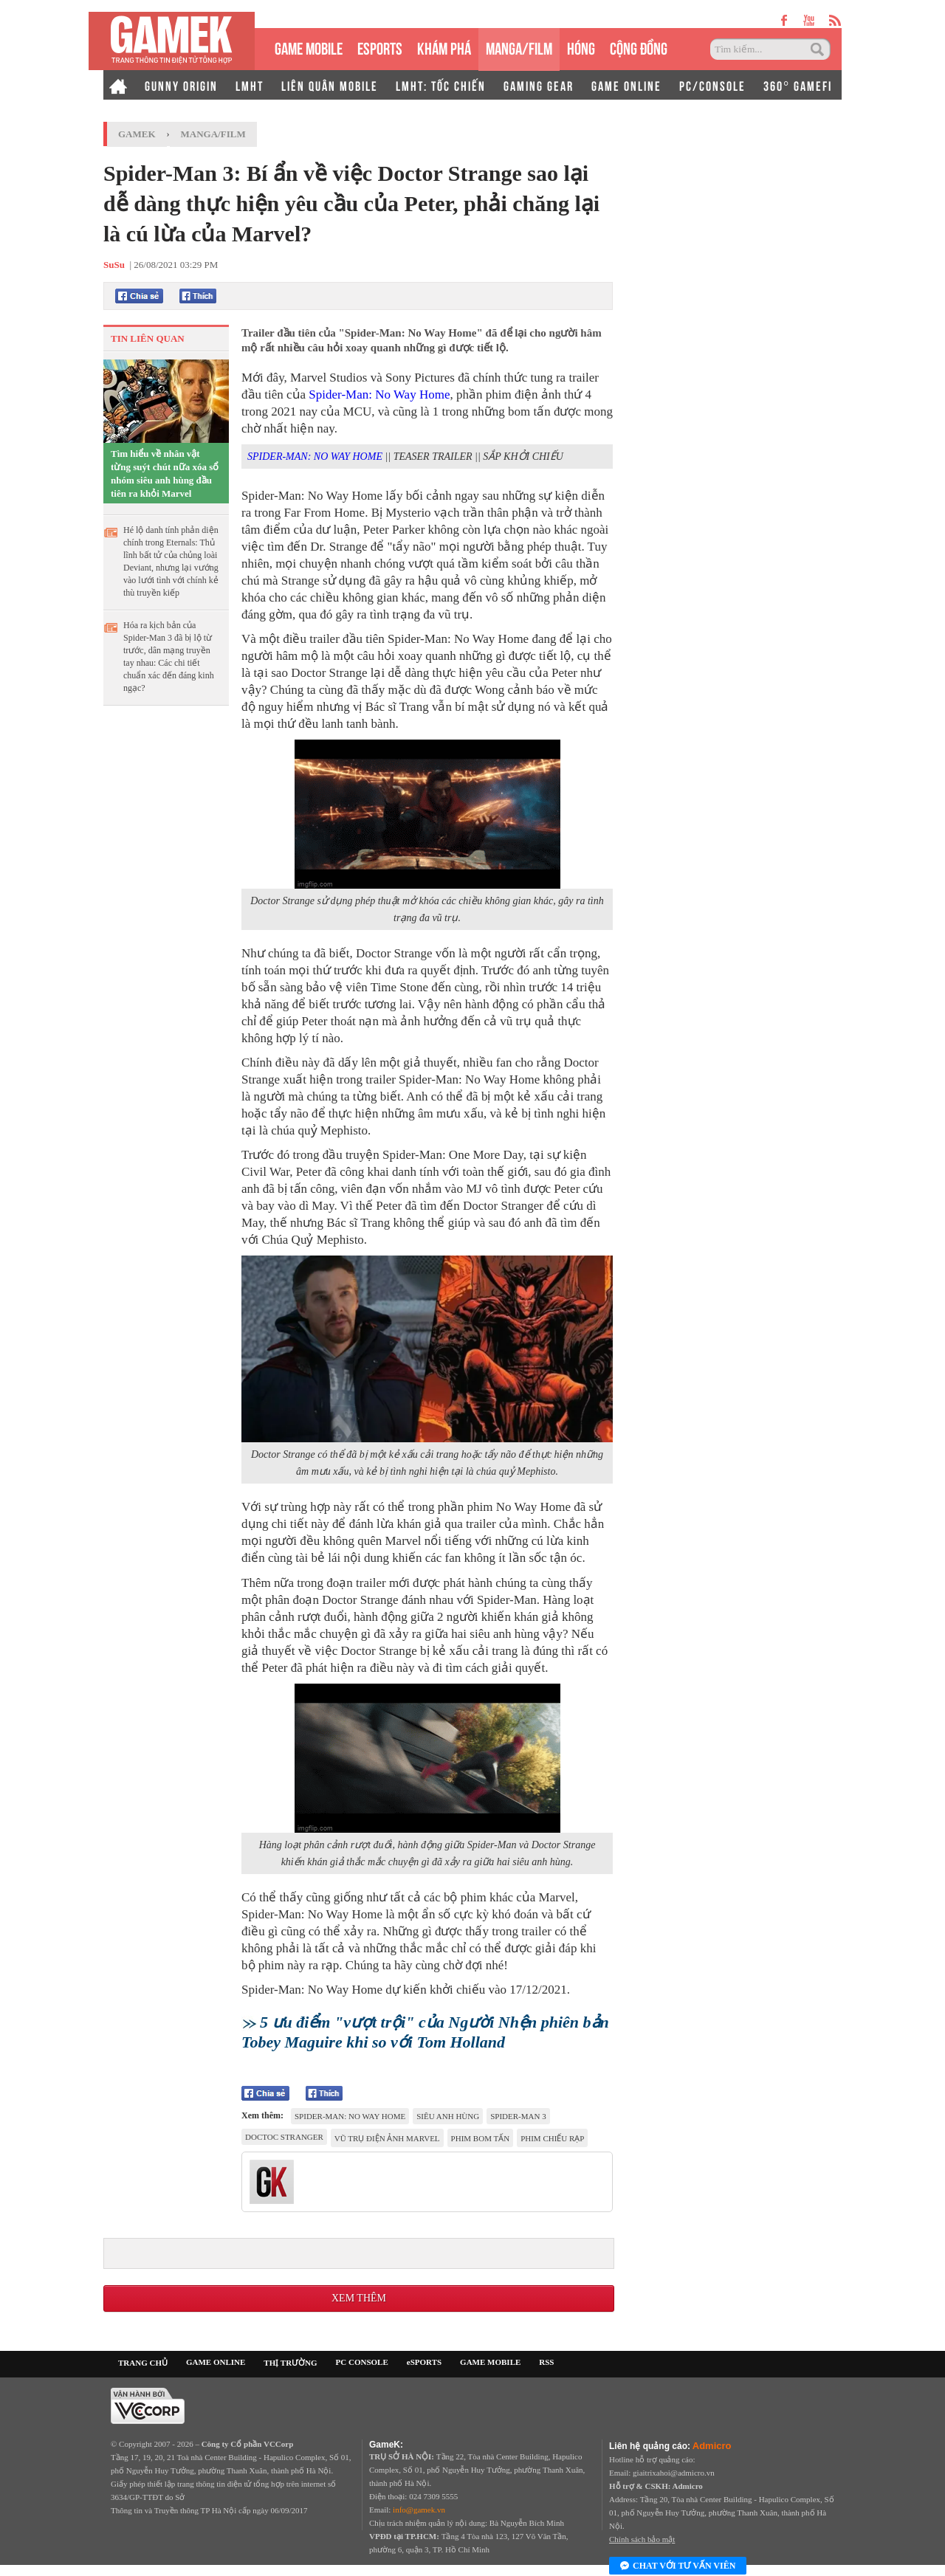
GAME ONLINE (626, 85)
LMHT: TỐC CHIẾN (441, 85)
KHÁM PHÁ (444, 47)
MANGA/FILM (519, 47)
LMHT (250, 85)
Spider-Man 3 (518, 2116)
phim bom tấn (480, 2138)
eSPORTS (379, 47)
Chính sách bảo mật (642, 2539)
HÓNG (581, 47)
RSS (546, 2362)
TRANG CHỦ (143, 2362)
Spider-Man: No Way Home (379, 395)
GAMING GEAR (539, 85)
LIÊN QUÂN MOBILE (329, 85)
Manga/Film (213, 134)
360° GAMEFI (797, 85)
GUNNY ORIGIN (181, 85)
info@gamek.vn (419, 2509)
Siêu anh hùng (447, 2116)
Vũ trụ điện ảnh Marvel (387, 2138)
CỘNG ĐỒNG (638, 47)
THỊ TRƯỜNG (290, 2362)
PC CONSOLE (362, 2362)
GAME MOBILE (309, 47)
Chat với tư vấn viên (677, 2566)
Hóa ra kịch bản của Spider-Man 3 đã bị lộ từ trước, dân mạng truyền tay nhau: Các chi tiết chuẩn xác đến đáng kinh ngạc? (168, 656)
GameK (137, 134)
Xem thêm (358, 2298)
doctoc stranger (284, 2136)
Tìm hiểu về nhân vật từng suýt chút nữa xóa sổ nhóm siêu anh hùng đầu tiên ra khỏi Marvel (165, 473)
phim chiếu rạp (552, 2138)
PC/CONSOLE (712, 85)
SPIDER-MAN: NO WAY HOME (314, 456)
